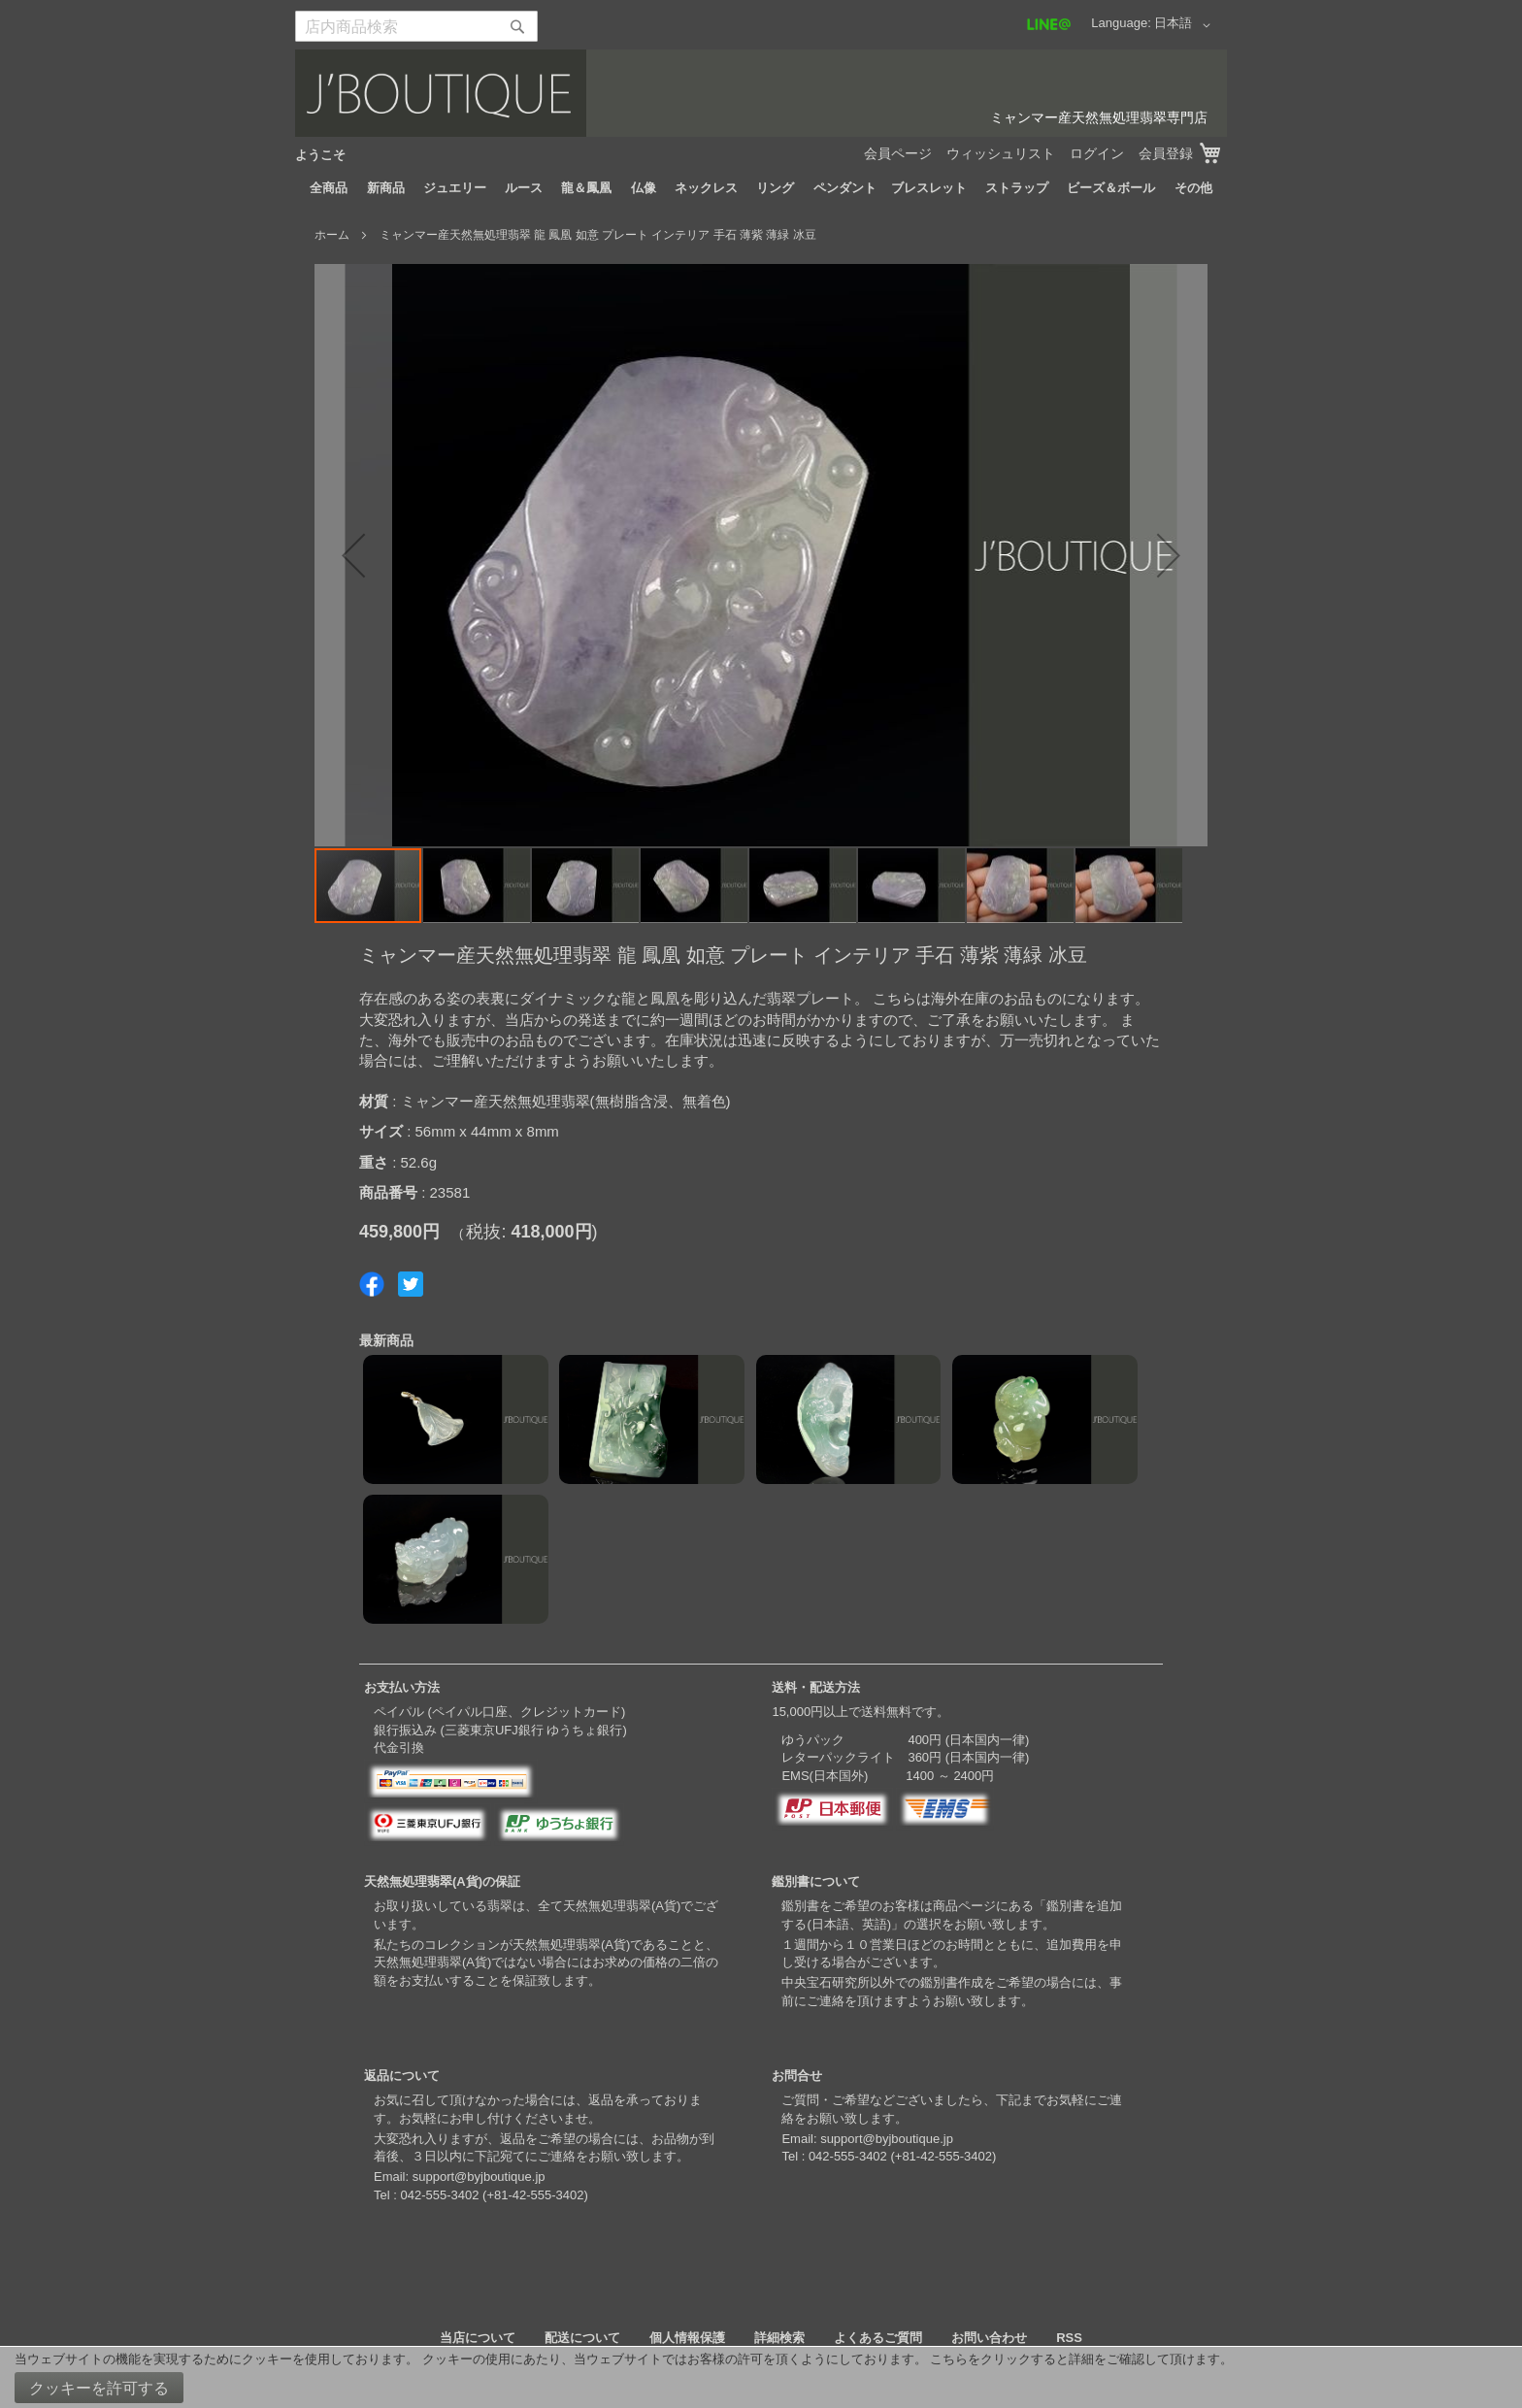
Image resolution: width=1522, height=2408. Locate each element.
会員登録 (1166, 153)
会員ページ (898, 153)
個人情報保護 (687, 2337)
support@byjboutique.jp (479, 2176)
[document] (761, 2377)
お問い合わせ (989, 2337)
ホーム (331, 235)
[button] (1185, 25)
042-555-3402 (439, 2195)
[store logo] (761, 93)
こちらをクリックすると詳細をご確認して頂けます (1075, 2359)
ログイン (1097, 153)
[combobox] (416, 26)
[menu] (761, 188)
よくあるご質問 (878, 2337)
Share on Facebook (371, 1284)
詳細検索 (779, 2337)
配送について (582, 2337)
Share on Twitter (410, 1284)
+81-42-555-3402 (534, 2195)
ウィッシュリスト (1000, 153)
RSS (1069, 2337)
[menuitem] (328, 188)
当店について (477, 2337)
